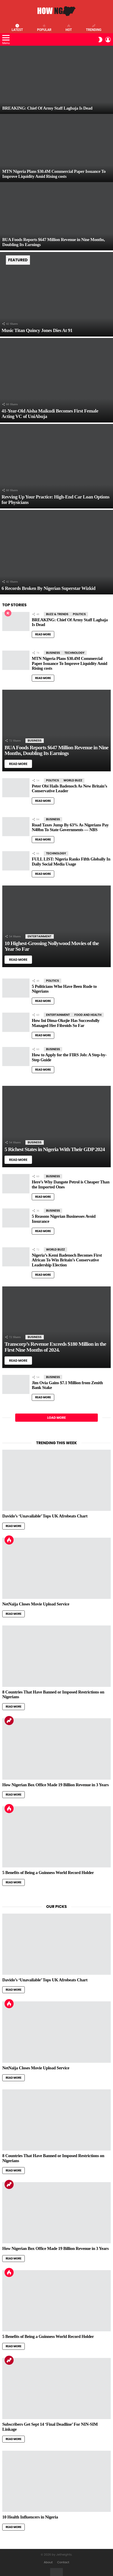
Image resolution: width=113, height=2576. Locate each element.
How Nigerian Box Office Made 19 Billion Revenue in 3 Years (55, 1784)
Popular (44, 28)
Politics (79, 614)
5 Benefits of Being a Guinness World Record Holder (48, 1872)
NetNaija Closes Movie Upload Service (35, 1604)
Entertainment (40, 936)
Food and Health (87, 1015)
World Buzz (73, 780)
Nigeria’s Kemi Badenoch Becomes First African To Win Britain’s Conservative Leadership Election (67, 1260)
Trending (93, 28)
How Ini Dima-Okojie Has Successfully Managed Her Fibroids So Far (66, 1023)
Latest (17, 28)
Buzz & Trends (57, 614)
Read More (43, 634)
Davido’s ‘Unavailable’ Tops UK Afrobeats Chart (44, 1516)
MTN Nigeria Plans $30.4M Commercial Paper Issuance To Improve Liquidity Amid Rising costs (69, 663)
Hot (69, 28)
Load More (56, 1417)
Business (53, 653)
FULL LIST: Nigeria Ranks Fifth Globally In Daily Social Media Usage (71, 861)
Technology (74, 653)
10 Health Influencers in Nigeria (30, 2517)
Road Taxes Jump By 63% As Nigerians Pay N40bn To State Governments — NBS (70, 827)
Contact (63, 2562)
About (48, 2562)
